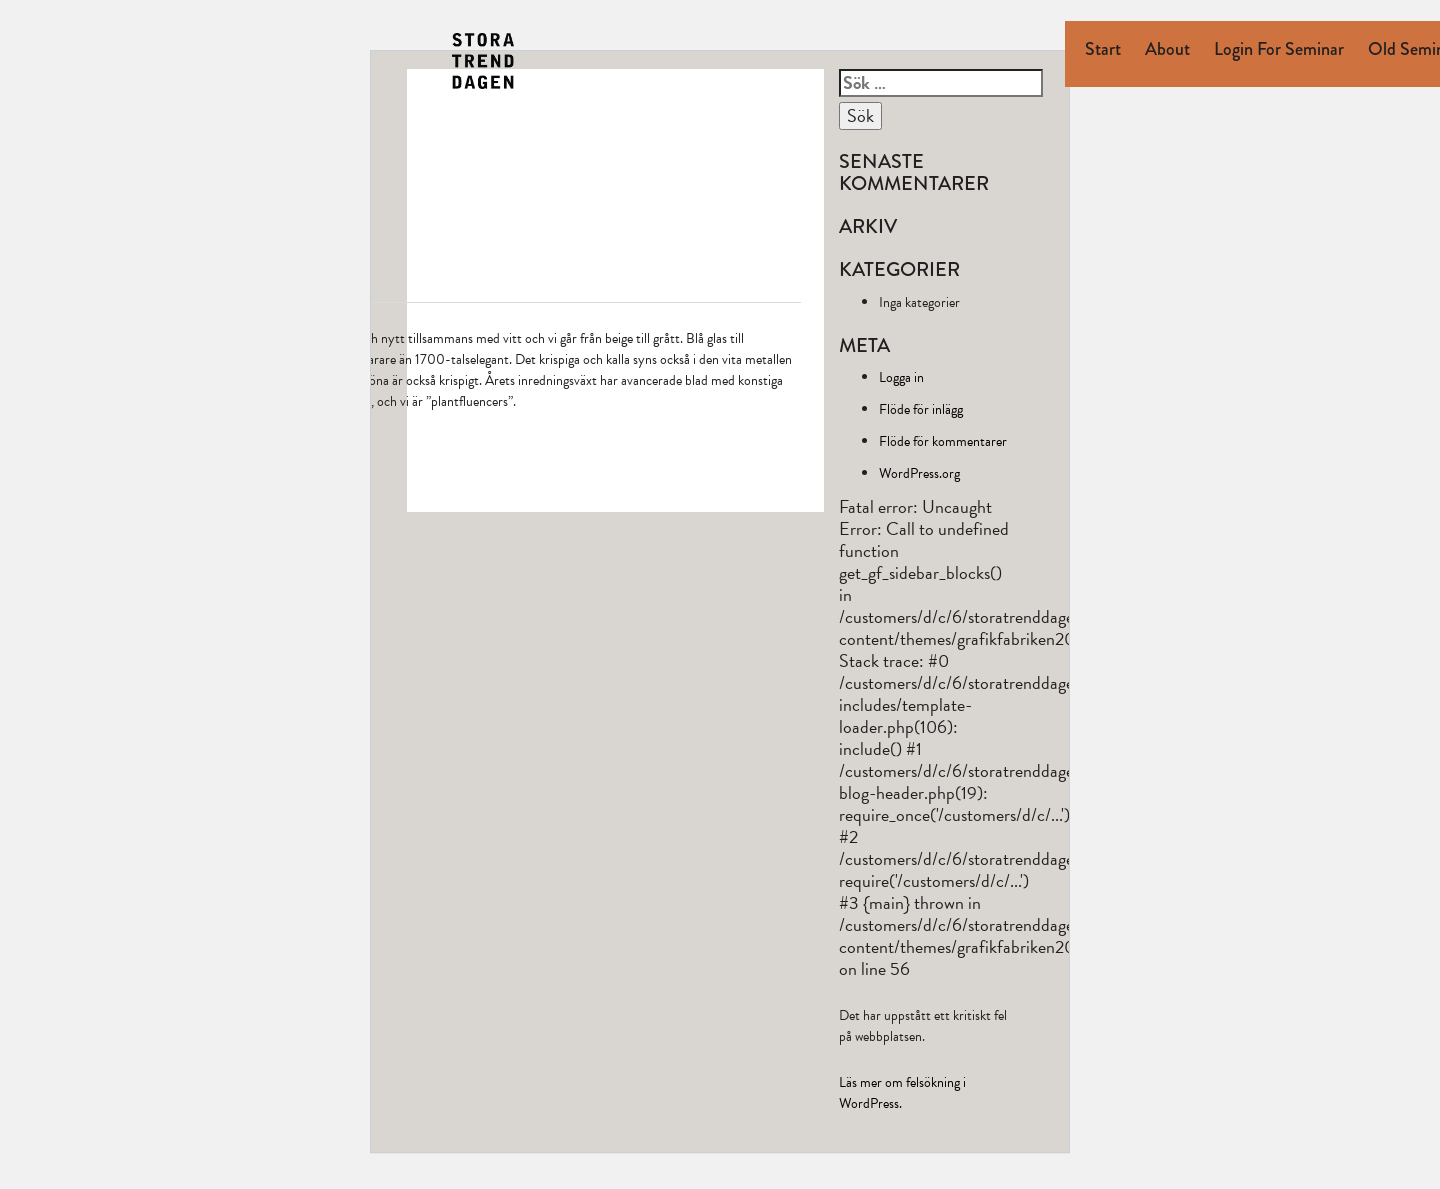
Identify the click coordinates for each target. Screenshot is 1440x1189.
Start (1103, 49)
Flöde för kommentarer (943, 441)
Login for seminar (1279, 49)
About (1167, 49)
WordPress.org (919, 473)
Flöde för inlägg (921, 409)
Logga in (901, 377)
